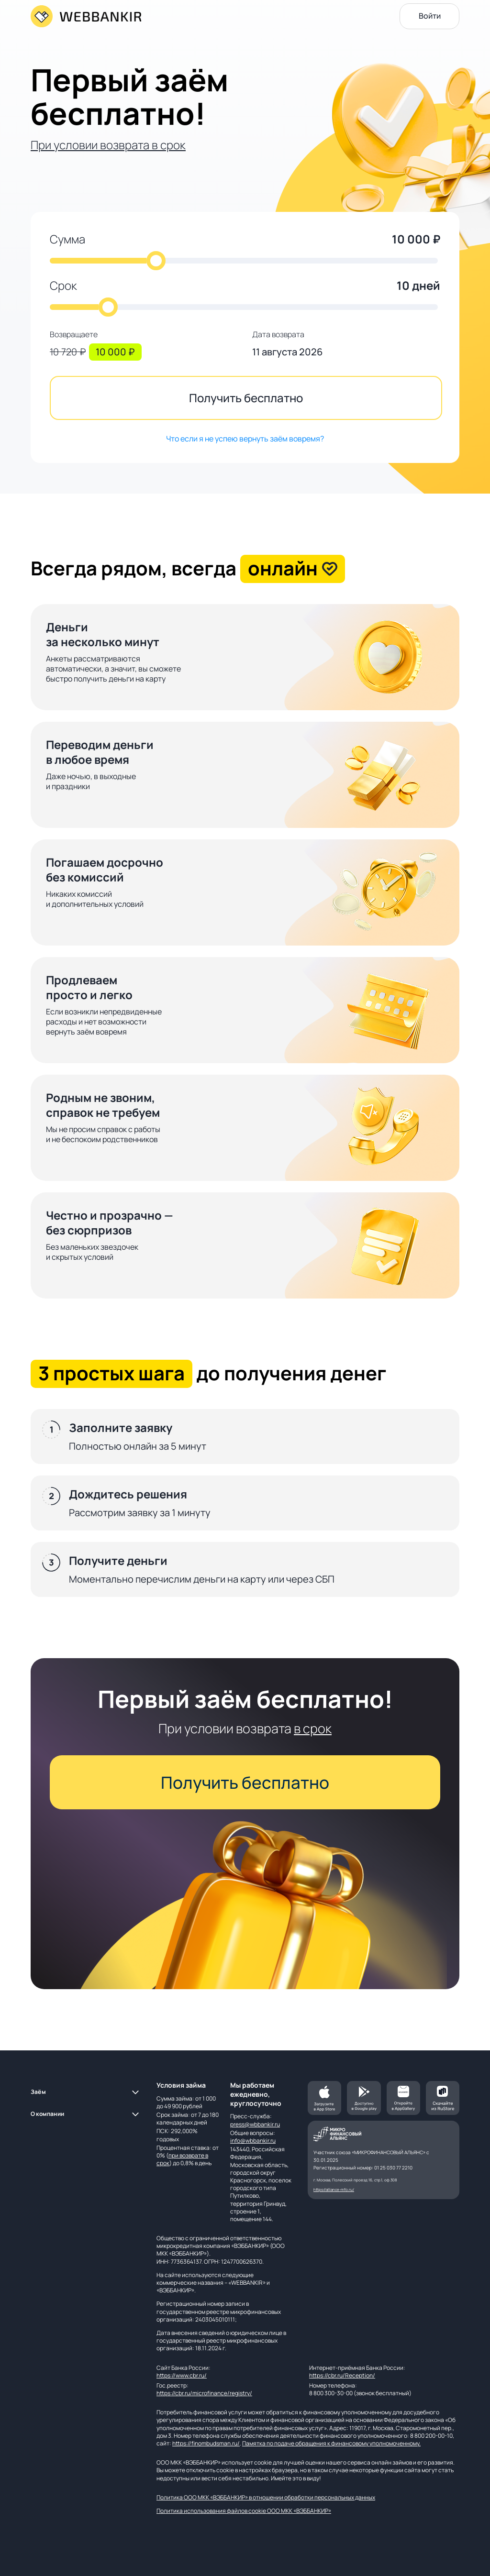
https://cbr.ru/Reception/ (342, 2375)
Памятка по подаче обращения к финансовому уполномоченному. (331, 2443)
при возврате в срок (182, 2159)
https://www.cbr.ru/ (181, 2375)
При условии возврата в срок (108, 145)
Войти (430, 16)
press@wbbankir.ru (255, 2124)
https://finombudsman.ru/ (206, 2443)
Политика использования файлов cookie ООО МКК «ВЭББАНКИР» (243, 2511)
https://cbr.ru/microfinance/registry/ (204, 2393)
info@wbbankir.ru (253, 2140)
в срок (313, 1728)
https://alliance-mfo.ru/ (333, 2189)
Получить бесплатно (246, 398)
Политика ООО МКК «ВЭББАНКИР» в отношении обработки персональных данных (265, 2497)
